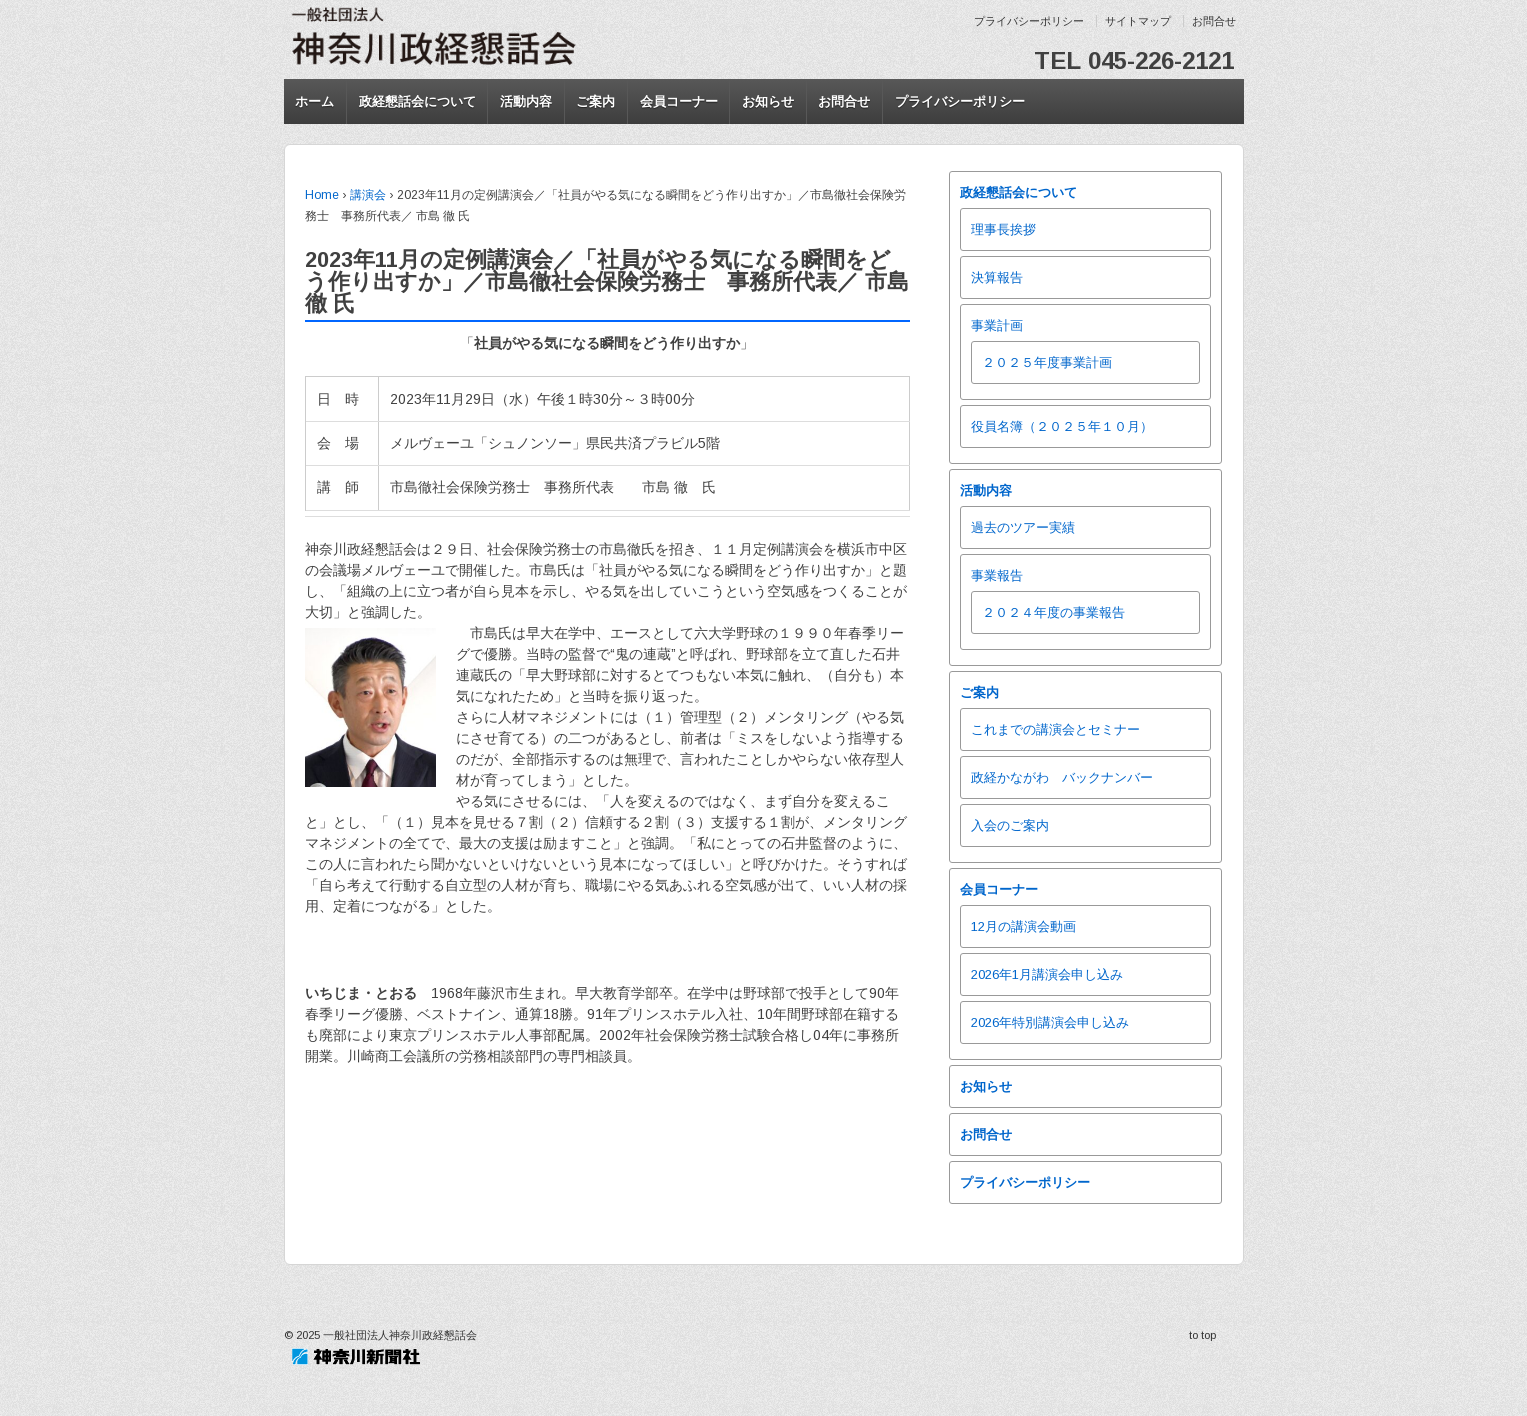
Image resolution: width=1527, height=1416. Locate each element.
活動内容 (526, 101)
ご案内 (595, 101)
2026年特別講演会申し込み (1050, 1022)
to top (1202, 1335)
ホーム (314, 101)
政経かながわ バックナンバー (1062, 777)
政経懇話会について (417, 101)
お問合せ (1214, 21)
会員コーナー (679, 101)
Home (322, 195)
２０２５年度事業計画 (1047, 362)
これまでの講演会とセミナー (1055, 729)
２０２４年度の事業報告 (1053, 612)
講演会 (368, 195)
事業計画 (997, 325)
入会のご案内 (1010, 825)
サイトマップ (1138, 21)
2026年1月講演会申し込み (1047, 974)
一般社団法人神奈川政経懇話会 (398, 1335)
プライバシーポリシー (1029, 21)
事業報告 (997, 575)
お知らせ (768, 101)
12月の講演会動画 (1023, 926)
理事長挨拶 (1003, 229)
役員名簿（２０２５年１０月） (1062, 426)
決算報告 (997, 277)
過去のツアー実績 (1023, 527)
